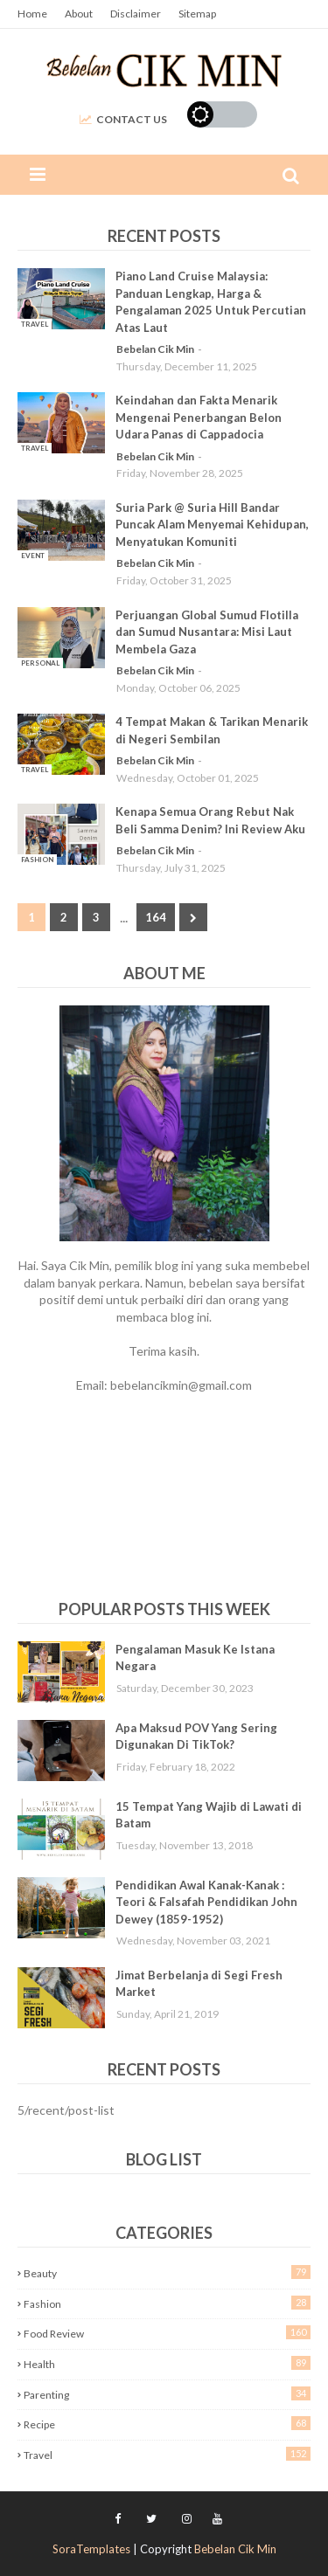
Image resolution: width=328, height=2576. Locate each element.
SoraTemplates (91, 2549)
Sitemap (197, 13)
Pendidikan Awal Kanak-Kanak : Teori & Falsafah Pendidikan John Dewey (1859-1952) (206, 1902)
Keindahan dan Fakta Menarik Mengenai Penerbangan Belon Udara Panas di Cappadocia (198, 417)
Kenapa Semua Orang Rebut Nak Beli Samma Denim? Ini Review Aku (210, 820)
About (79, 13)
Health (167, 2363)
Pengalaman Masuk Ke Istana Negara (195, 1658)
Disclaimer (135, 13)
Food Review (167, 2332)
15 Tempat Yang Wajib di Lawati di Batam (208, 1815)
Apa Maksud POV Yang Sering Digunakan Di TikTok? (196, 1736)
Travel (167, 2454)
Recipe (167, 2423)
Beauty (167, 2272)
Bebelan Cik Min (155, 349)
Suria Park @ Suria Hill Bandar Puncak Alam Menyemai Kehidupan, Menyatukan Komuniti (212, 525)
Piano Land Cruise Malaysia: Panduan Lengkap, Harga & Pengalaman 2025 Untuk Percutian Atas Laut (210, 302)
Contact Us (123, 119)
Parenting (167, 2393)
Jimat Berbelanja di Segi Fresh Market (199, 1983)
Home (32, 13)
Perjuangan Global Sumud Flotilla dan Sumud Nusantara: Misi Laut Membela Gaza (206, 632)
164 (155, 917)
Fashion (167, 2303)
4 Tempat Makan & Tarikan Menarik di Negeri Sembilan (211, 730)
